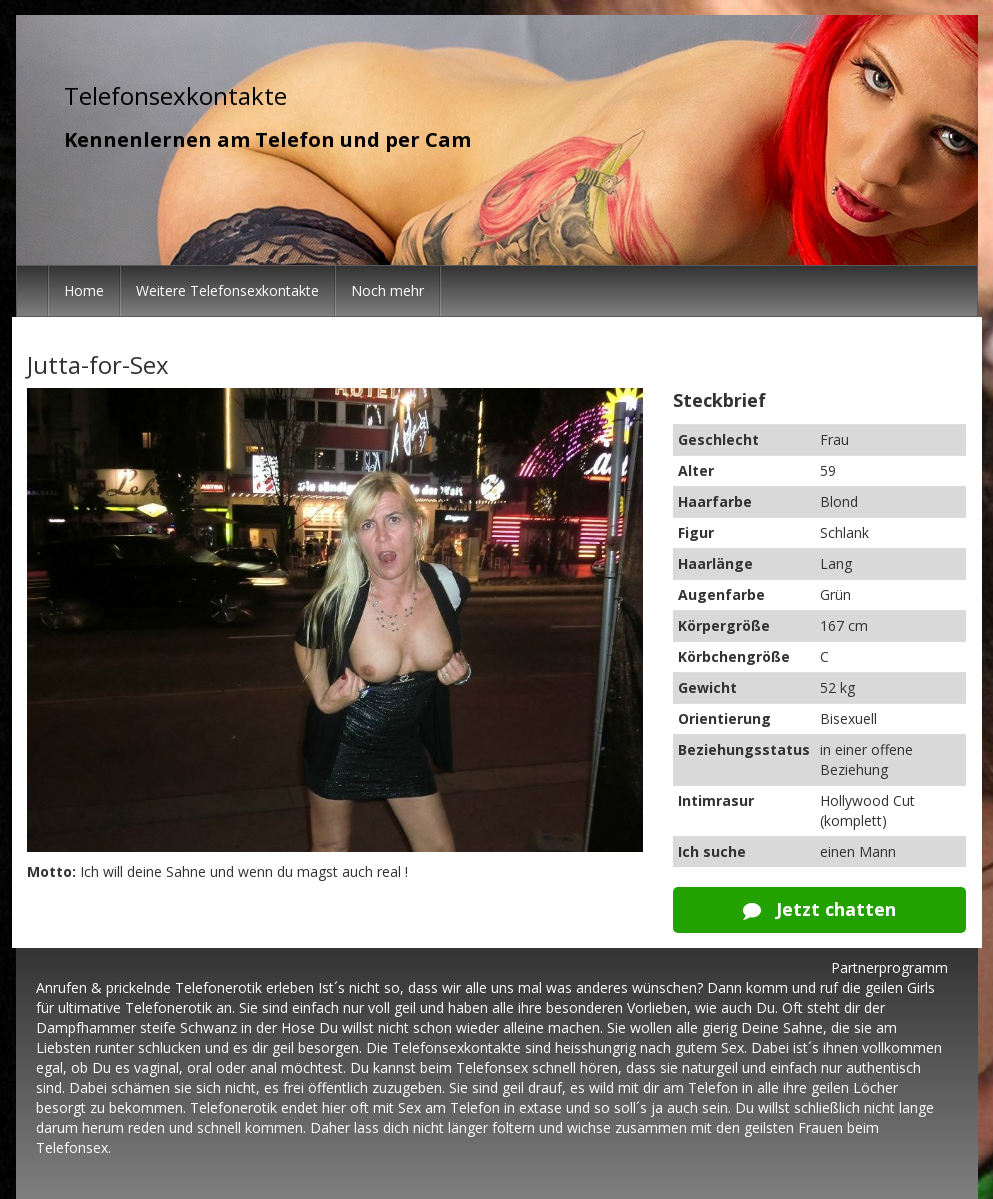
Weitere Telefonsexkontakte (227, 290)
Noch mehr (387, 290)
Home (84, 290)
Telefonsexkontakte (175, 95)
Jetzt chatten (819, 909)
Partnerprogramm (889, 967)
